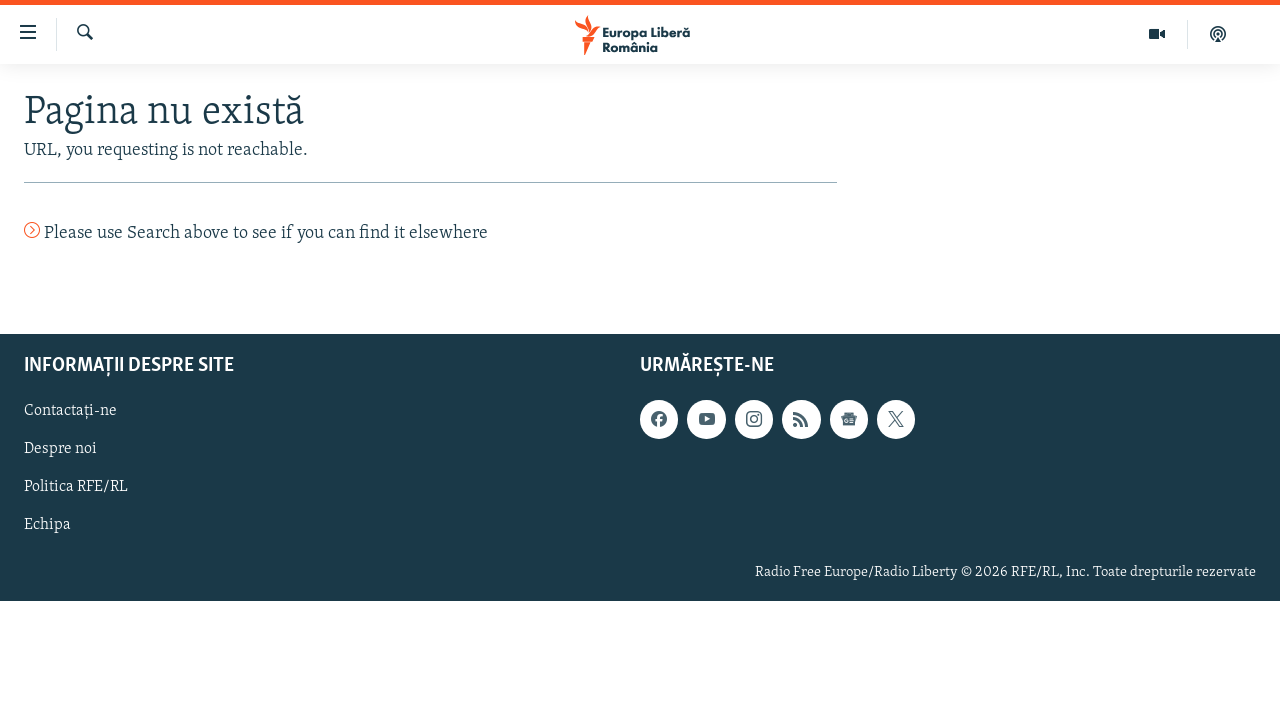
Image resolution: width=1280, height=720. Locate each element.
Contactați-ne (70, 411)
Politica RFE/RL (76, 487)
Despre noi (60, 449)
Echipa (47, 525)
